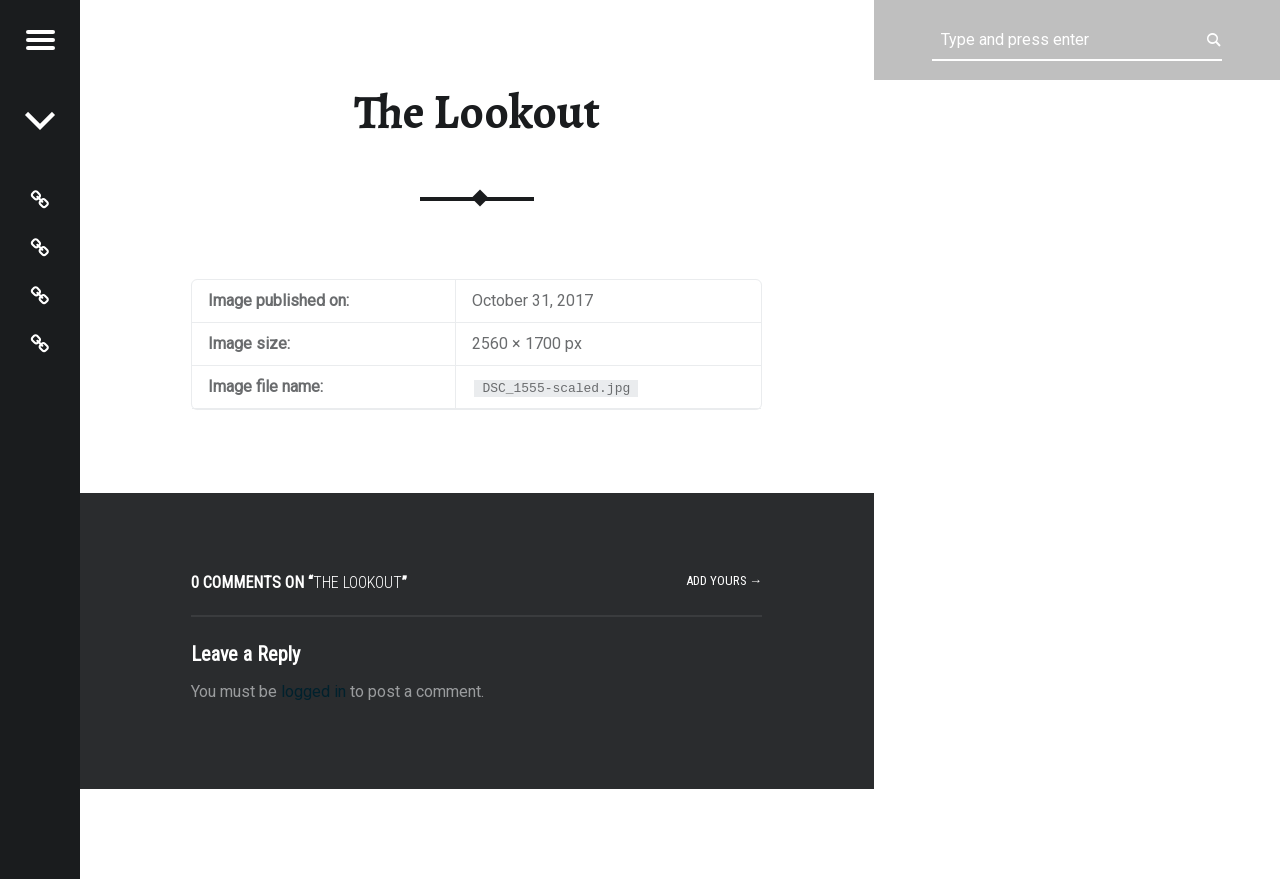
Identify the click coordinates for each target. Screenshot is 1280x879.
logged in (313, 691)
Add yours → (724, 580)
